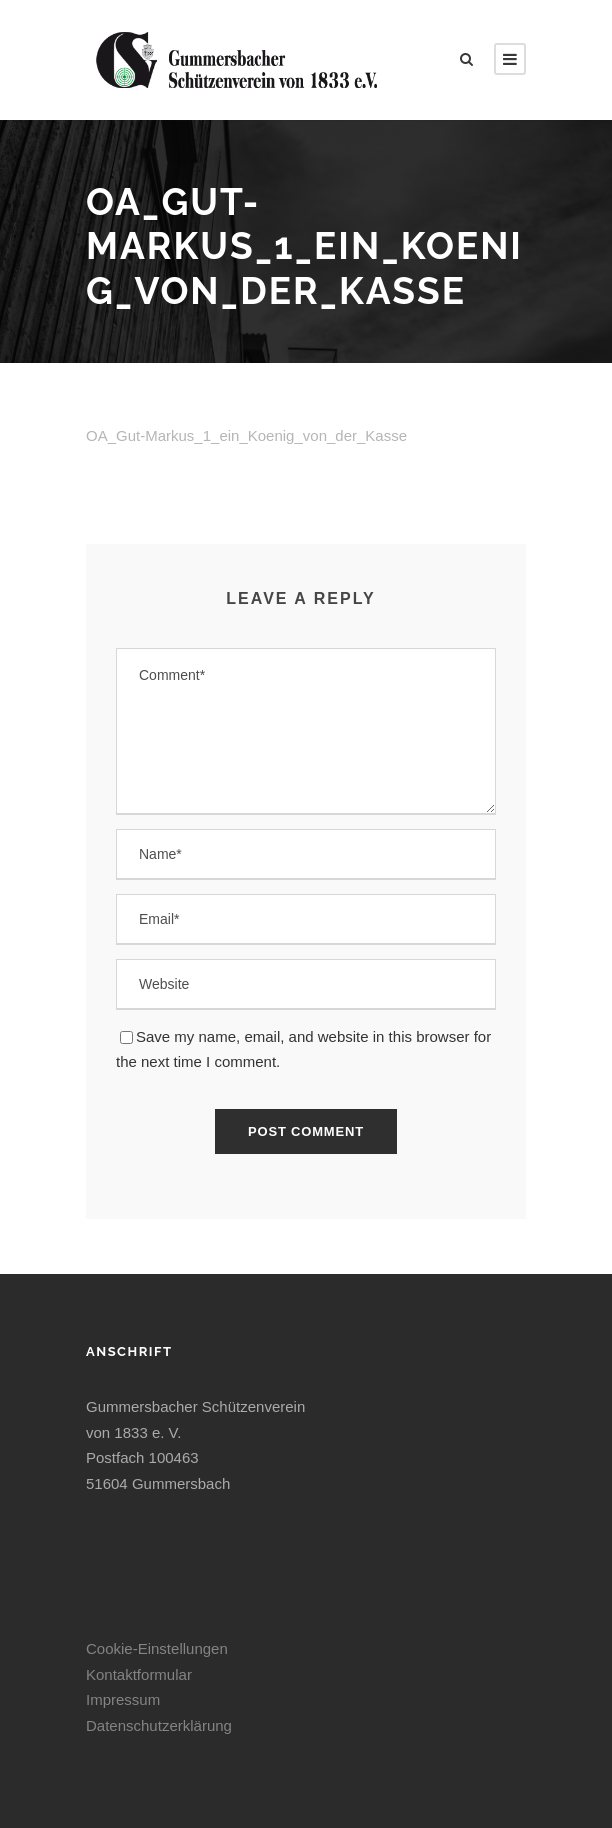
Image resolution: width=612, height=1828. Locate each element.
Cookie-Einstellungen (157, 1648)
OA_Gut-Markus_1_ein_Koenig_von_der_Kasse (246, 435)
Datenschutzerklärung (159, 1725)
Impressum (123, 1699)
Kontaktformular (139, 1674)
